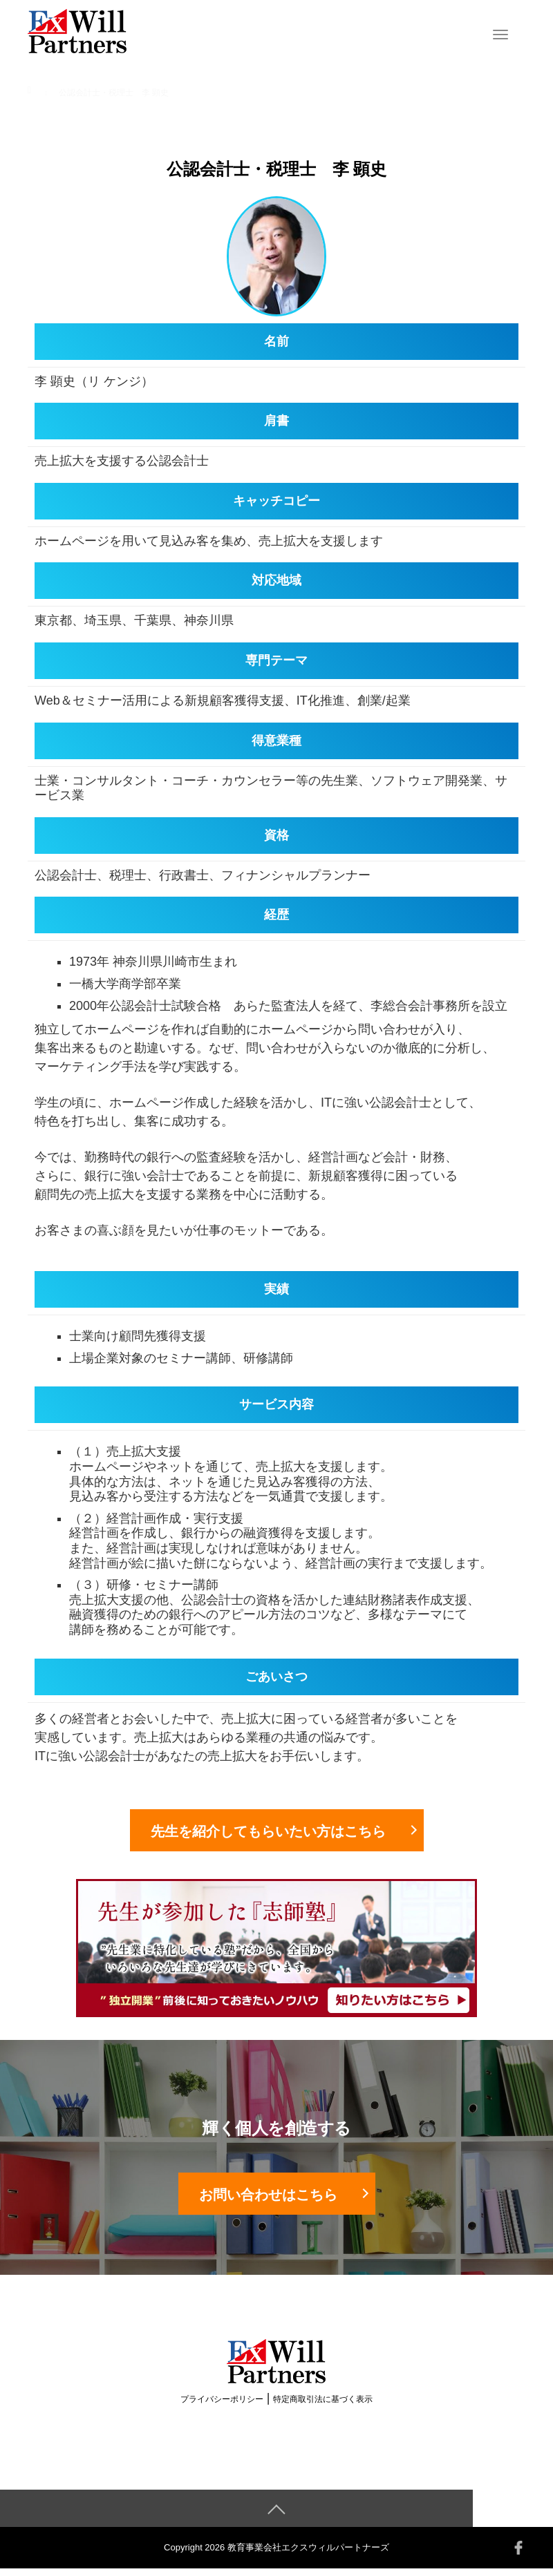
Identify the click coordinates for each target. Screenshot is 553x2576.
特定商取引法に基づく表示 (323, 2407)
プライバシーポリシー (221, 2407)
